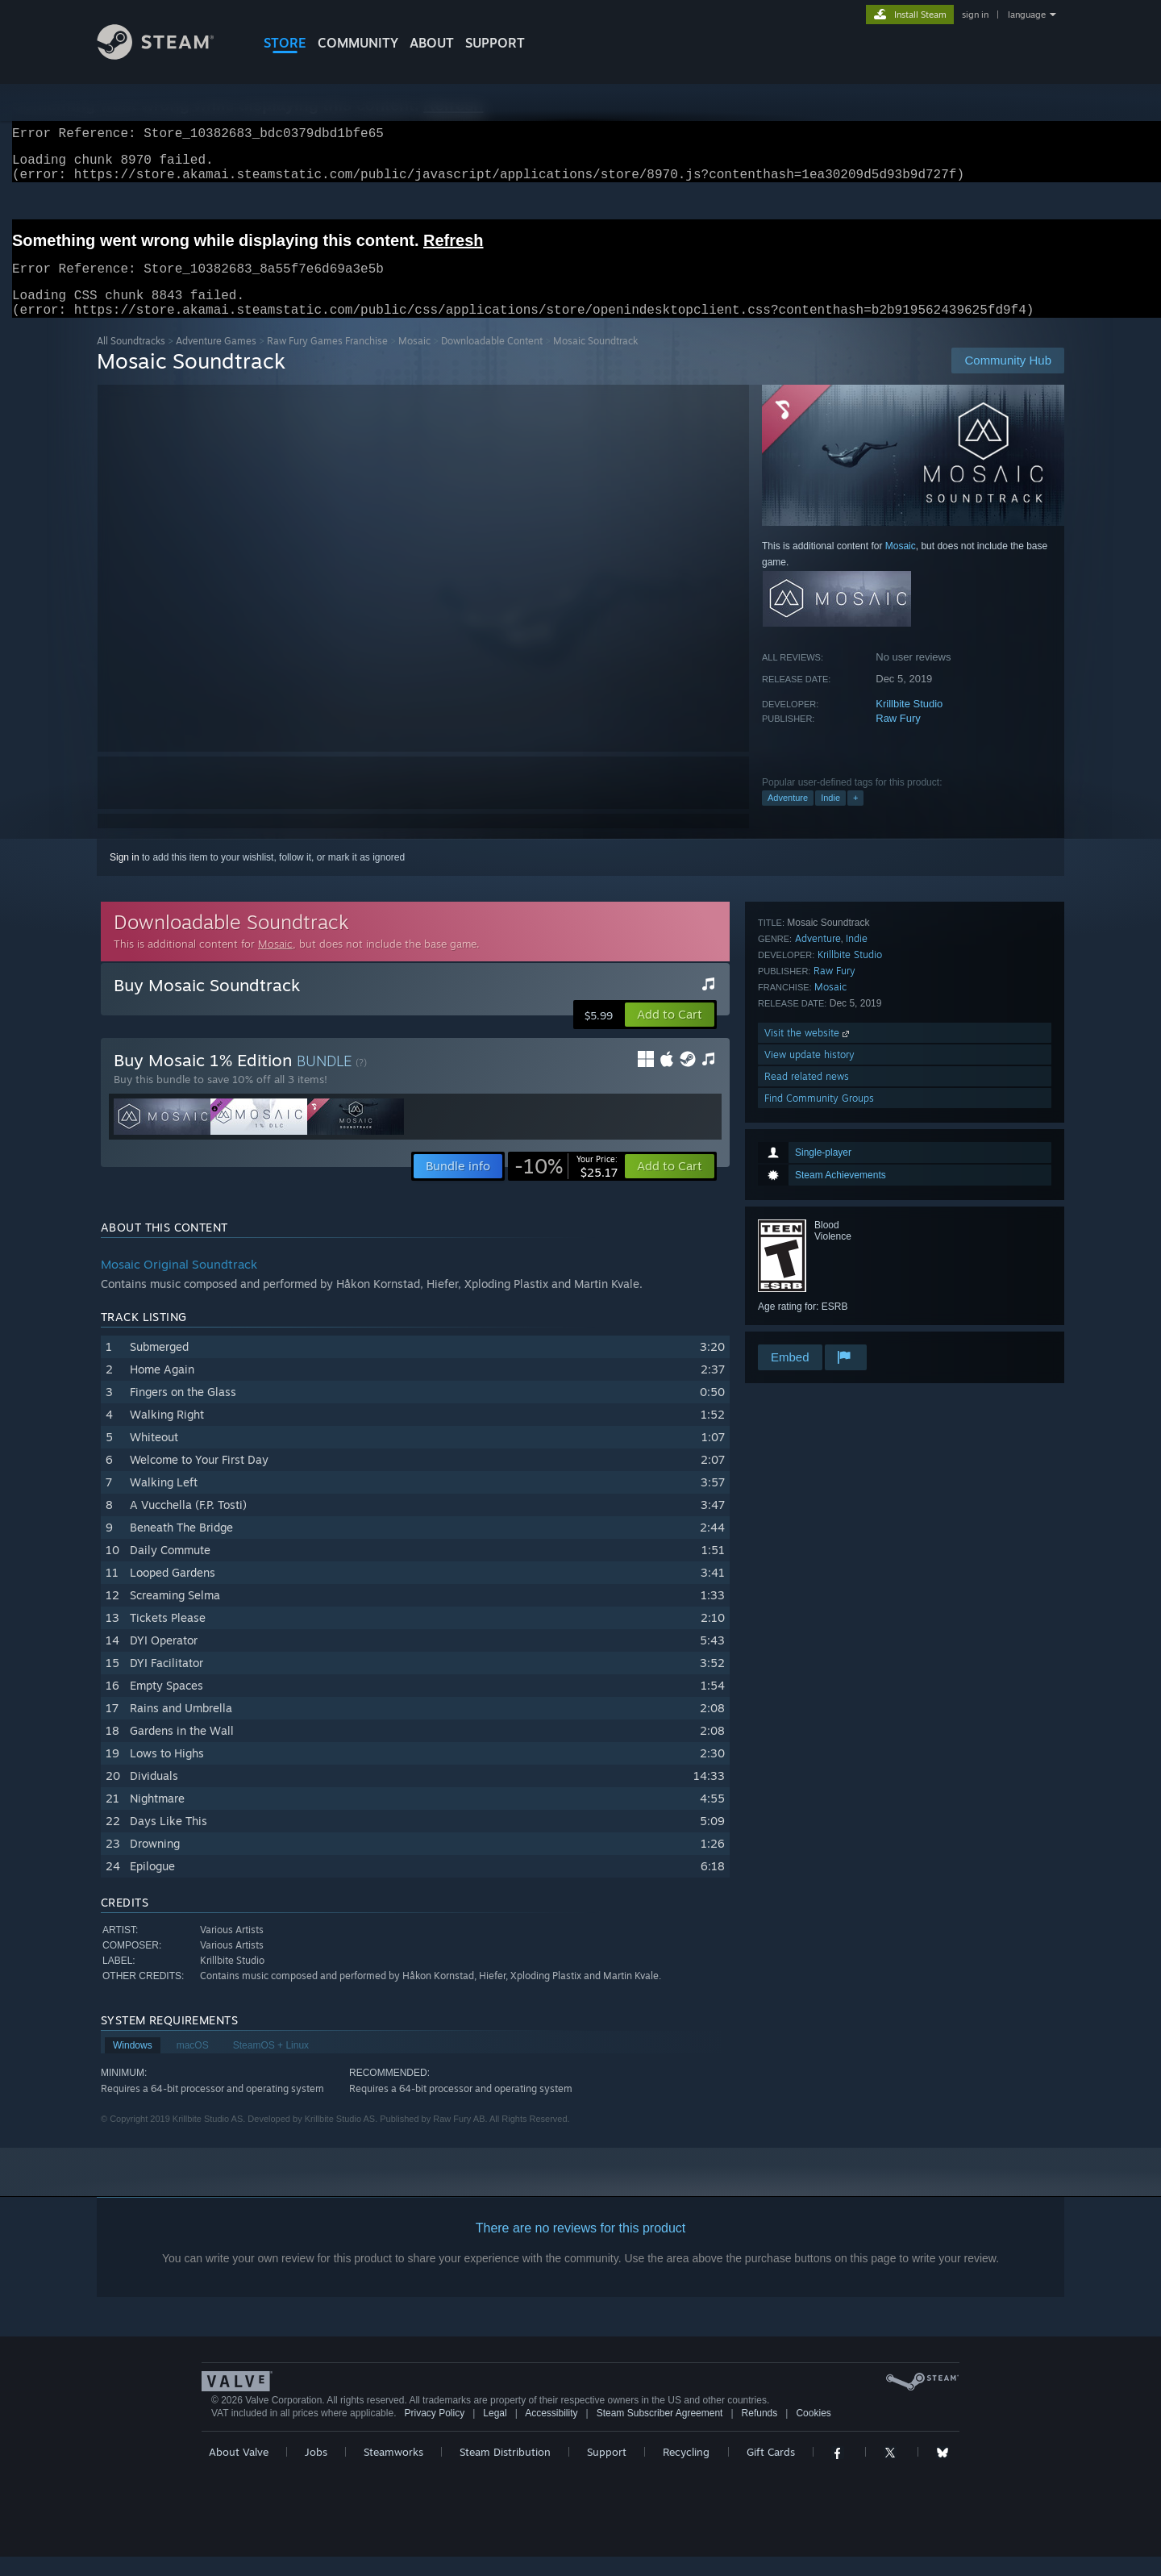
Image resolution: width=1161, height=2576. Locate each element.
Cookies (813, 2432)
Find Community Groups (819, 1320)
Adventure (788, 817)
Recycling (686, 2471)
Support (606, 2471)
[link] (566, 1185)
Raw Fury (898, 738)
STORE (285, 43)
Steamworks (393, 2471)
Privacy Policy (434, 2432)
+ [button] (855, 817)
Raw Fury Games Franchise (327, 360)
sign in (975, 14)
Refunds (760, 2432)
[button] (669, 1034)
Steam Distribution (505, 2471)
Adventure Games (216, 360)
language (1027, 14)
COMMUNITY (358, 43)
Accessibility (551, 2432)
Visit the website (808, 1254)
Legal (494, 2432)
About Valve (238, 2471)
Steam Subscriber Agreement (660, 2432)
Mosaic (414, 360)
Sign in (124, 876)
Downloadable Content (492, 360)
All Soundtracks (131, 360)
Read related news (806, 1298)
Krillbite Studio (909, 723)
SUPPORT (495, 43)
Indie (830, 817)
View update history (809, 1276)
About (432, 43)
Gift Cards (771, 2471)
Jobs (316, 2471)
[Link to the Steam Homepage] (168, 55)
